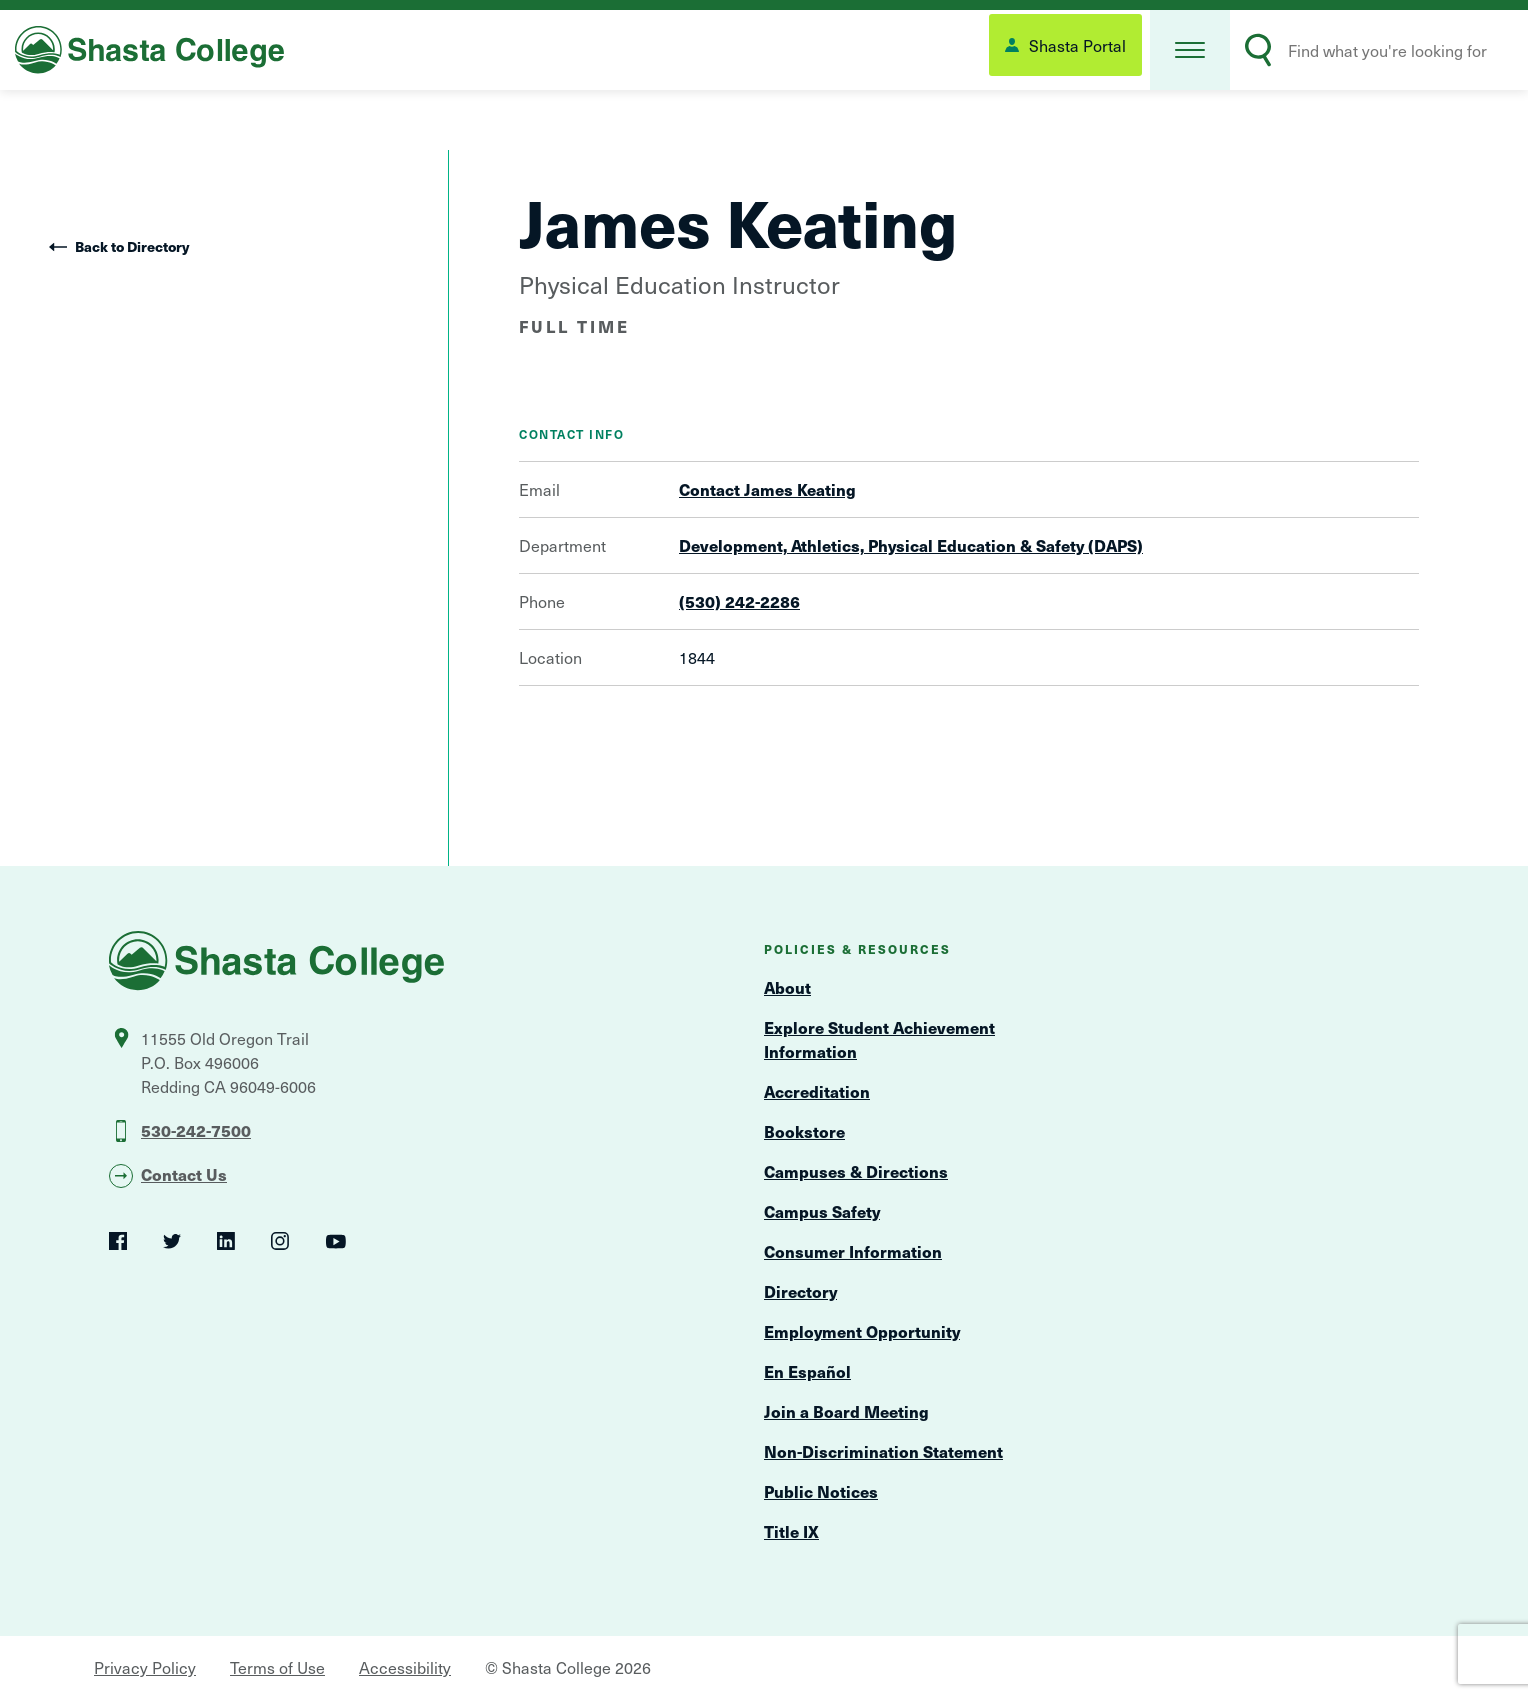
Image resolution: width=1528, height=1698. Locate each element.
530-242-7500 (196, 1130)
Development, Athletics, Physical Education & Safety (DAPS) (911, 545)
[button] (1190, 50)
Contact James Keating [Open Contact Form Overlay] (767, 489)
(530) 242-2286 (739, 601)
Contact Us (184, 1174)
